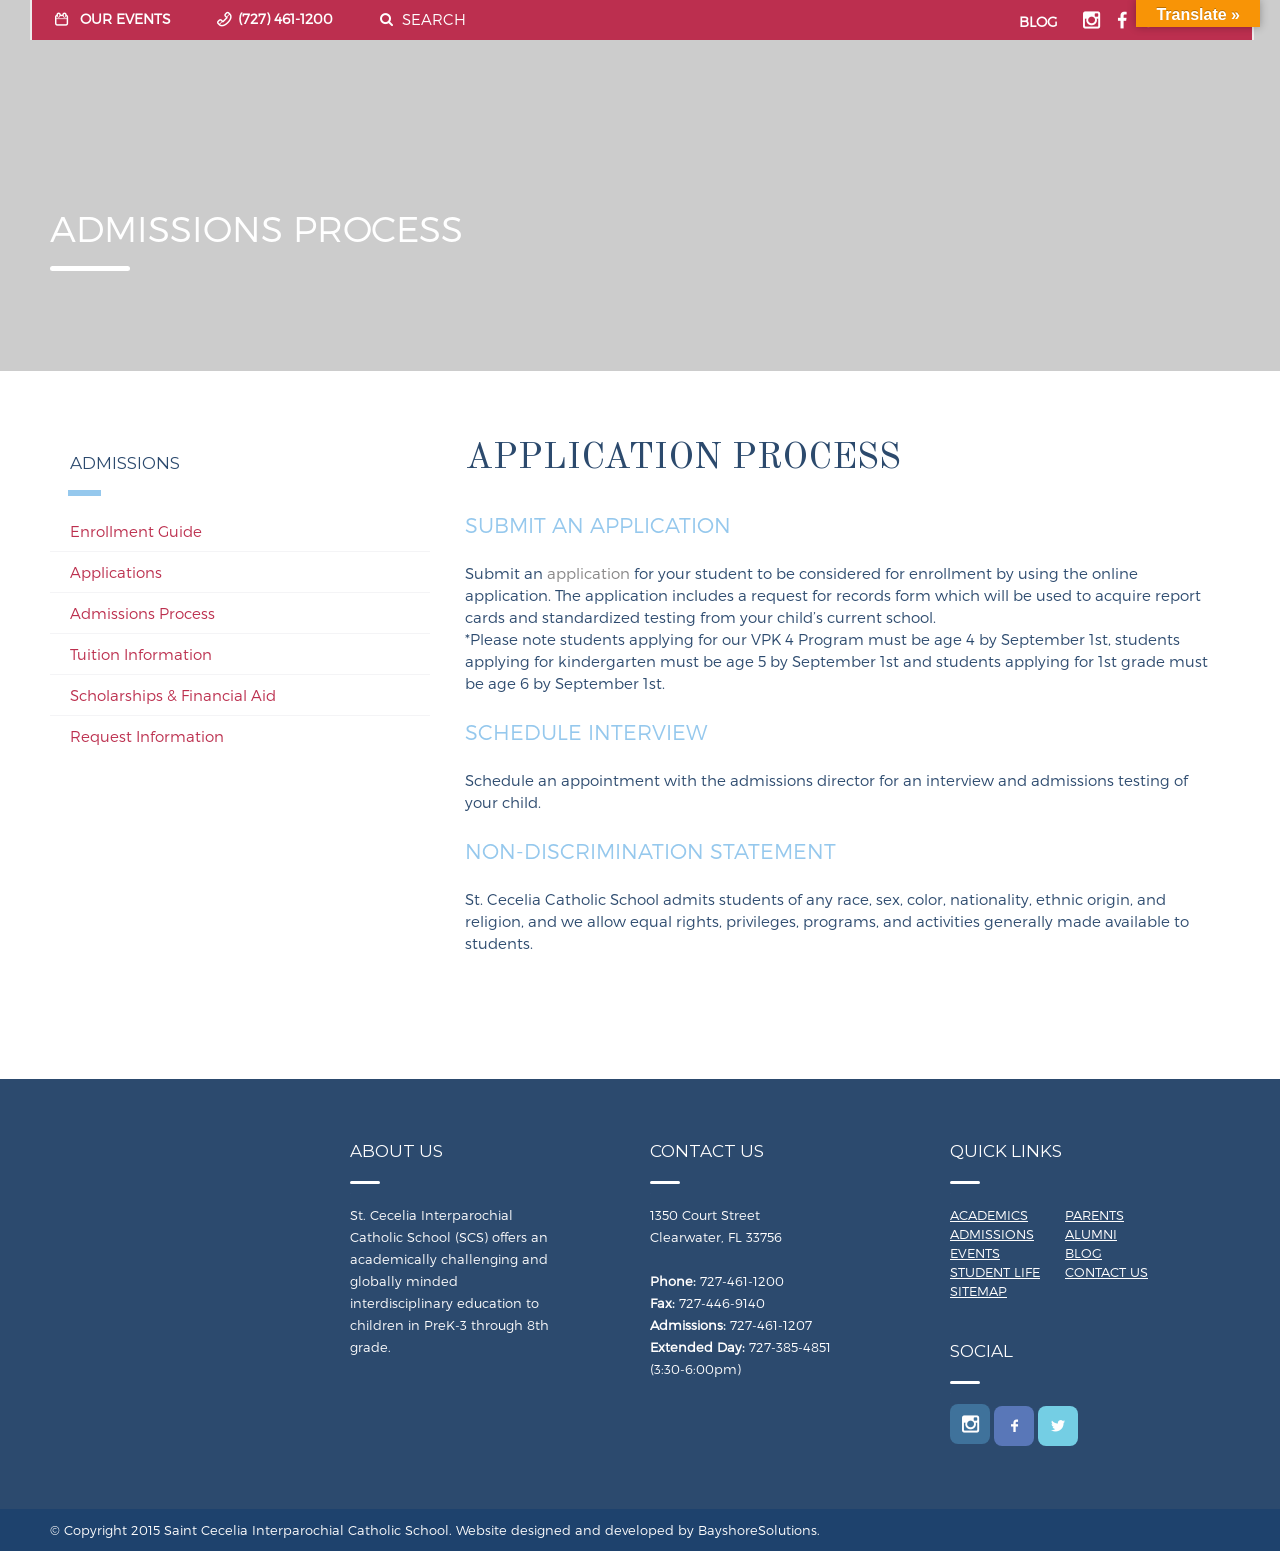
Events (975, 1253)
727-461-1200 (742, 1281)
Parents (1094, 1215)
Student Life (995, 1272)
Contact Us (1106, 1272)
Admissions (992, 1234)
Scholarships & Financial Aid (173, 695)
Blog (1083, 1253)
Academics (989, 1215)
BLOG (1038, 21)
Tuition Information (141, 654)
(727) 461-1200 (285, 18)
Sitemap (978, 1291)
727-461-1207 (771, 1325)
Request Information (147, 736)
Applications (116, 572)
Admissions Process (142, 613)
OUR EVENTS (125, 18)
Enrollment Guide (136, 531)
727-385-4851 (790, 1347)
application (588, 573)
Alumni (1091, 1234)
